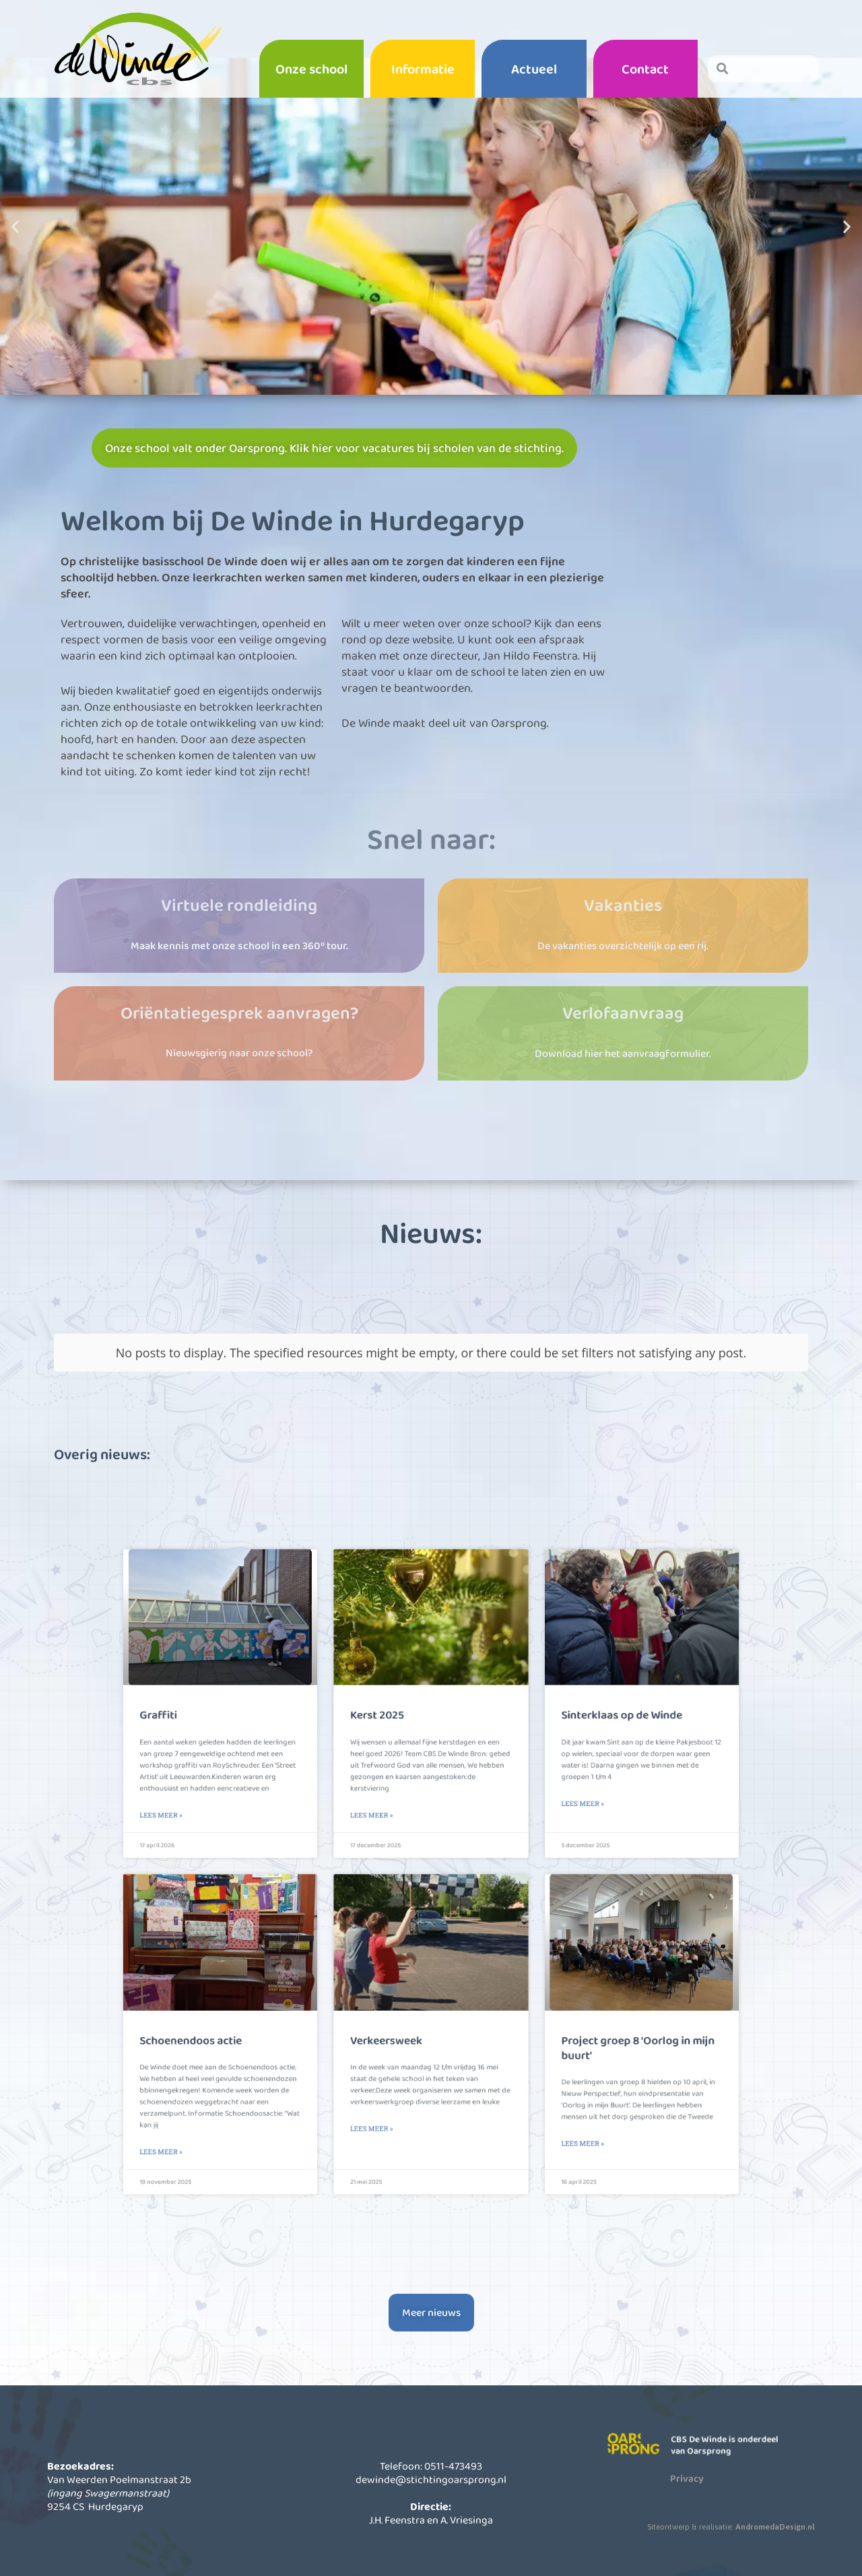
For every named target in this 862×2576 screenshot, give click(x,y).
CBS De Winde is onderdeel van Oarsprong (734, 2473)
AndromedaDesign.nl (775, 2556)
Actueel (534, 69)
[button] (15, 265)
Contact (645, 69)
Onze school (311, 69)
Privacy (687, 2507)
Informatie (423, 69)
